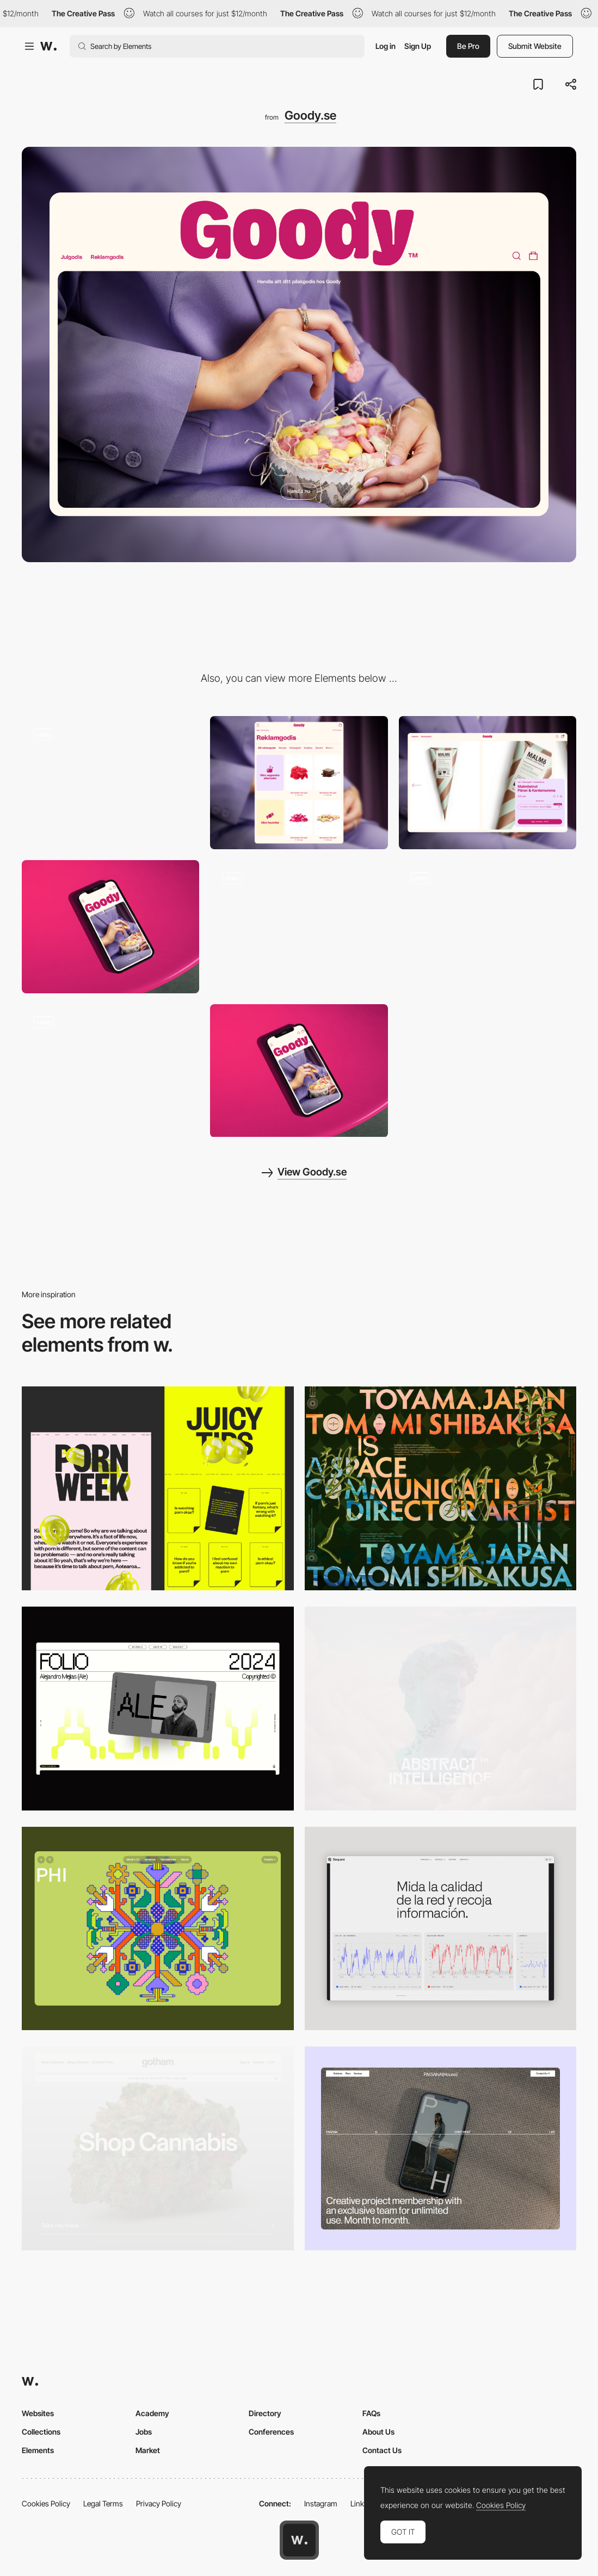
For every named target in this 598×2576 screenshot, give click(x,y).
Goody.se (310, 115)
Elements (38, 2450)
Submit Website (535, 46)
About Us (378, 2431)
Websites (38, 2413)
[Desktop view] (158, 1488)
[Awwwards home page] (299, 2540)
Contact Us (382, 2450)
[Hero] (110, 926)
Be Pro (468, 46)
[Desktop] (441, 1488)
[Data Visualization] (441, 1929)
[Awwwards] (48, 46)
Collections (41, 2431)
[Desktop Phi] (158, 1929)
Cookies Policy (46, 2503)
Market (147, 2450)
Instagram (320, 2503)
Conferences (271, 2431)
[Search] (298, 926)
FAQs (371, 2413)
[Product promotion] (487, 926)
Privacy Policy (158, 2503)
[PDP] (487, 782)
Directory (265, 2413)
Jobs (143, 2431)
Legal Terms (103, 2503)
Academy (152, 2413)
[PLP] (298, 782)
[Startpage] (110, 1070)
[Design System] (110, 782)
